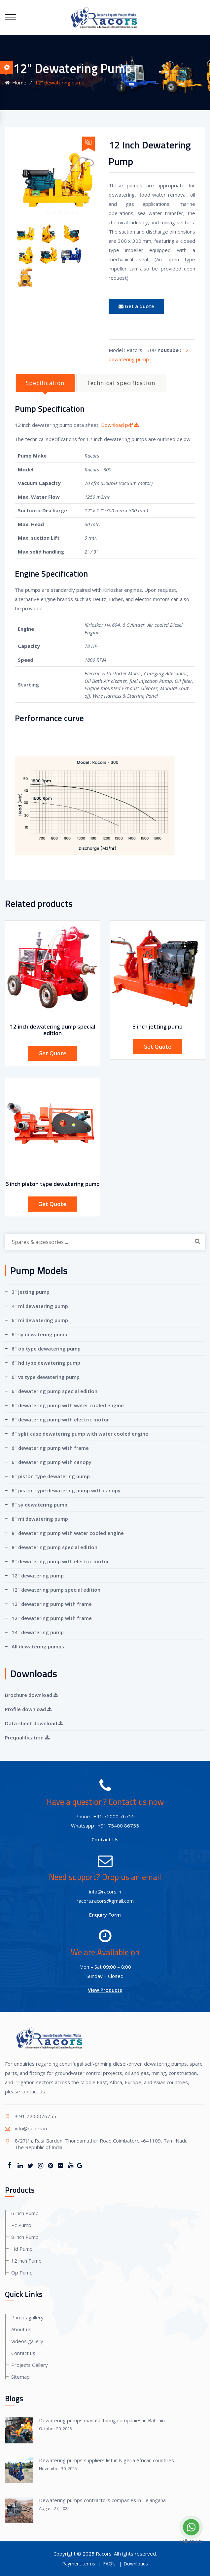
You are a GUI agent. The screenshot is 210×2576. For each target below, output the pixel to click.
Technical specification (121, 383)
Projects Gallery (29, 2365)
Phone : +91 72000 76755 (105, 1816)
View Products (105, 1990)
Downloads (135, 2563)
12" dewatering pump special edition (56, 1589)
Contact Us (105, 1839)
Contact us (23, 2353)
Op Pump (22, 2272)
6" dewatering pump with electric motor (60, 1419)
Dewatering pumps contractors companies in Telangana (102, 2500)
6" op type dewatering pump (46, 1348)
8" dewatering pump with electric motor (60, 1561)
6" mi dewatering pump (40, 1320)
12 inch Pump (26, 2260)
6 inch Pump (25, 2213)
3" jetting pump (31, 1291)
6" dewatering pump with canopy (51, 1462)
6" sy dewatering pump (39, 1334)
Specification (45, 383)
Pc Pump (21, 2225)
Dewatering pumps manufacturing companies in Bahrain (102, 2420)
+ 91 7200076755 (35, 2116)
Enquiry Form (105, 1914)
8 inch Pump (25, 2237)
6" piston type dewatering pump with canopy (66, 1490)
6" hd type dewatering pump (46, 1362)
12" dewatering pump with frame (52, 1604)
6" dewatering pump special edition (54, 1391)
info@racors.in (105, 1891)
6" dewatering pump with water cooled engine (68, 1405)
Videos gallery (27, 2341)
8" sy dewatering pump (39, 1504)
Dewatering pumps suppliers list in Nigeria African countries (106, 2460)
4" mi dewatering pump (40, 1306)
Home (15, 82)
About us (21, 2329)
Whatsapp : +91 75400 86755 (105, 1825)
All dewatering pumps (38, 1646)
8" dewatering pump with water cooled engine (68, 1533)
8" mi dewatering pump (40, 1518)
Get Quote (52, 1053)
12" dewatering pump (38, 1575)
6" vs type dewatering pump (46, 1377)
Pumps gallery (27, 2317)
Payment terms (78, 2563)
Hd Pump (22, 2248)
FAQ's (109, 2563)
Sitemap (20, 2376)
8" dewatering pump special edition (54, 1547)
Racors (104, 2553)
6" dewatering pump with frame (50, 1448)
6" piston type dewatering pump (51, 1476)
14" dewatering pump (38, 1632)
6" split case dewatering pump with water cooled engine (80, 1433)
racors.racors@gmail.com (105, 1900)
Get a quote (136, 306)
